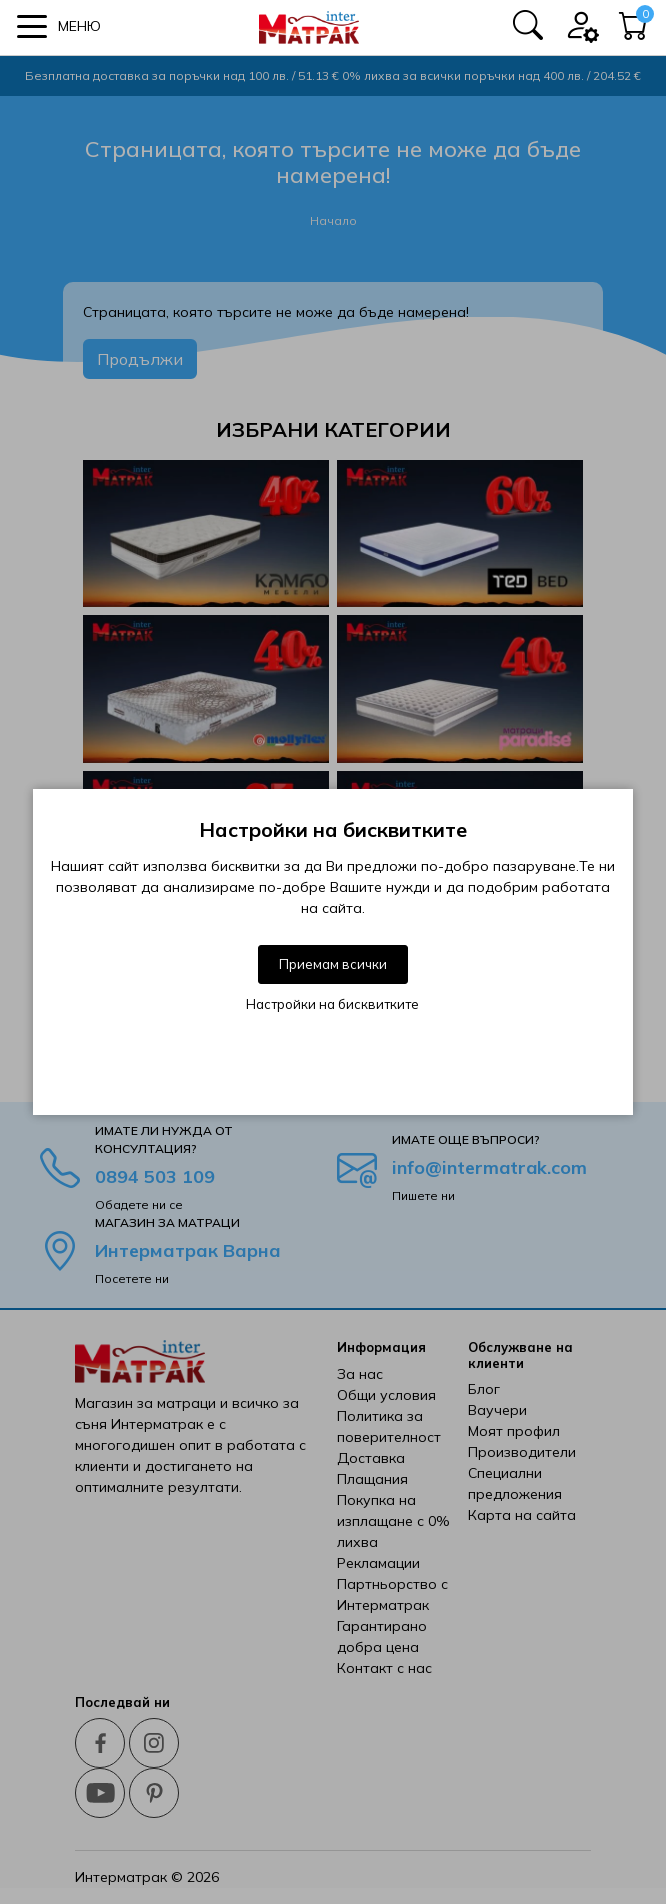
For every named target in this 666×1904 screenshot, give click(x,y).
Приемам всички (333, 964)
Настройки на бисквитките (332, 1004)
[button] (59, 26)
